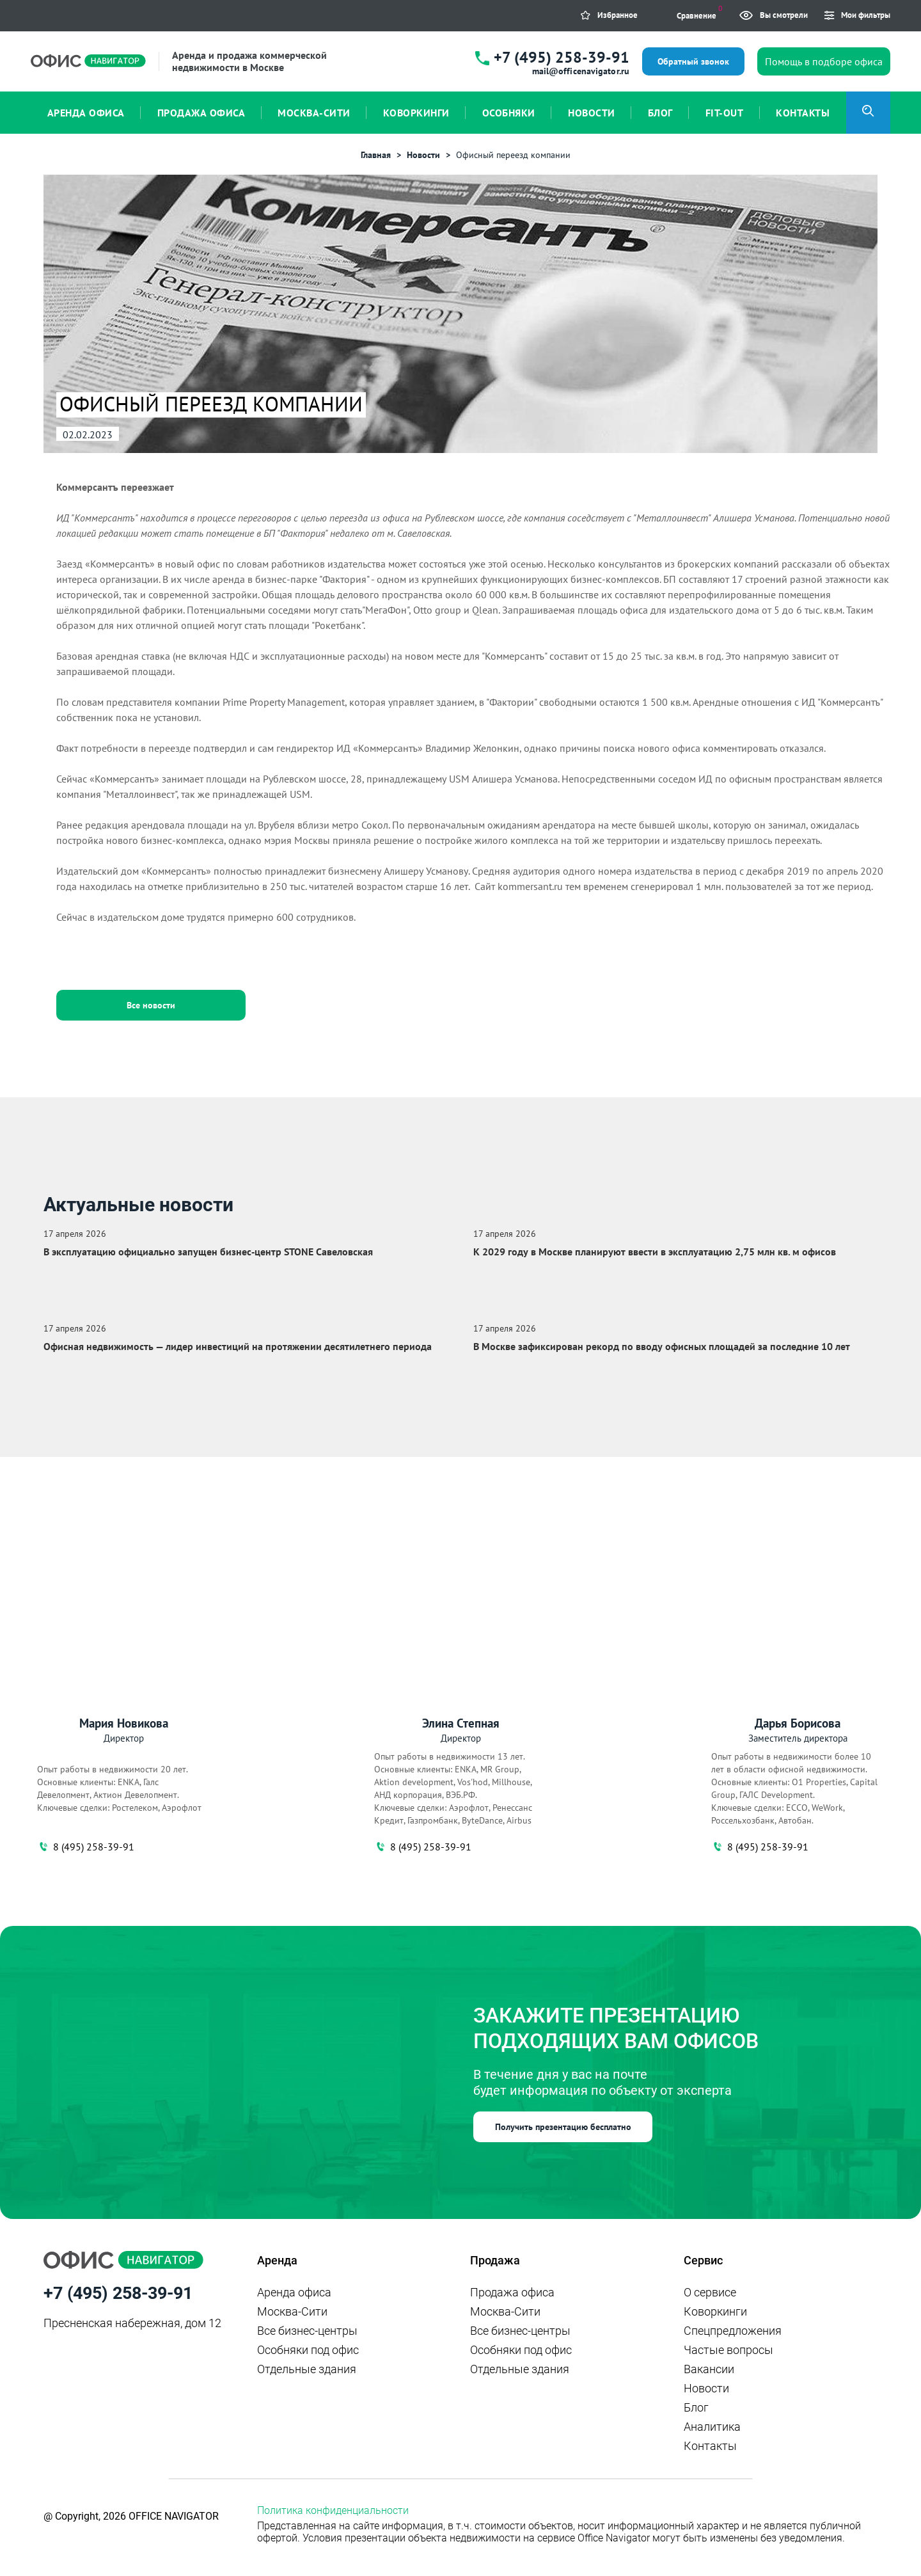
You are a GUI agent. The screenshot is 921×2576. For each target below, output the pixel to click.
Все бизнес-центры (307, 2330)
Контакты (710, 2446)
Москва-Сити (292, 2311)
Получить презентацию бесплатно (563, 2127)
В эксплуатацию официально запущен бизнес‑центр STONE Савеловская (208, 1251)
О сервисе (710, 2292)
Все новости (151, 1005)
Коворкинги (715, 2311)
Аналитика (712, 2426)
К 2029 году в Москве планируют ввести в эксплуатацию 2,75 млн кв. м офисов (654, 1251)
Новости (706, 2388)
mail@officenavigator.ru (580, 71)
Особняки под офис (308, 2350)
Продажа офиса (512, 2292)
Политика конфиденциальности (333, 2510)
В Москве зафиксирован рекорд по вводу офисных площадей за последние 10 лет (661, 1346)
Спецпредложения (733, 2330)
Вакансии (709, 2369)
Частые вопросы (728, 2350)
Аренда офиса (294, 2292)
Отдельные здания (306, 2369)
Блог (696, 2407)
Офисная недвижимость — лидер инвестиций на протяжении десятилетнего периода (237, 1346)
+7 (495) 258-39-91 (561, 57)
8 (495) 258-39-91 (85, 1846)
